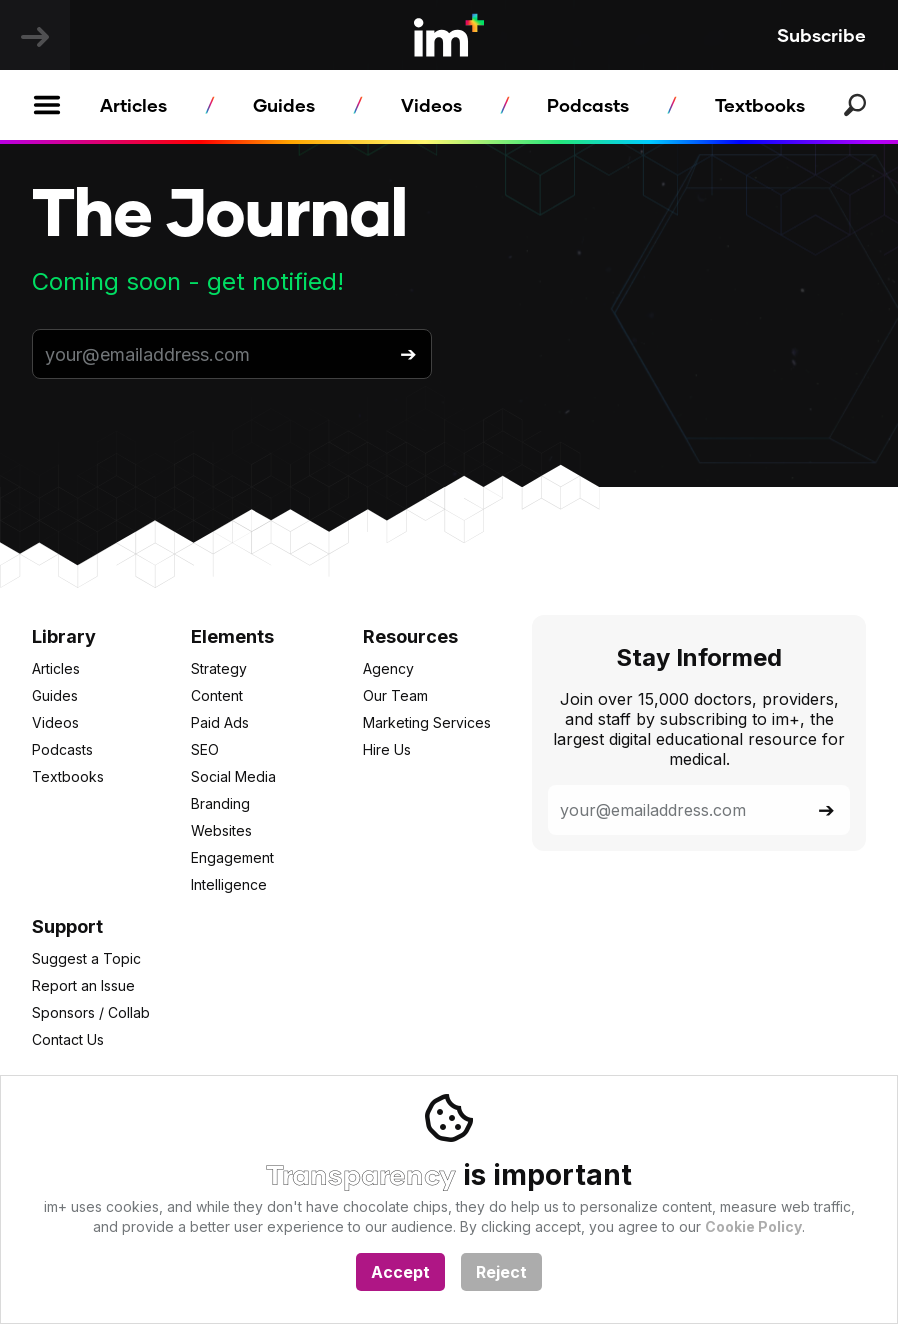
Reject (501, 1272)
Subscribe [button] (821, 35)
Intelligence (229, 884)
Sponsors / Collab (91, 1012)
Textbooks (760, 105)
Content (217, 695)
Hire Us (387, 749)
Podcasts (588, 105)
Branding (220, 803)
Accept (400, 1272)
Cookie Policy (753, 1226)
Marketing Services (427, 722)
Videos (431, 105)
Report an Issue (83, 985)
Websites (221, 830)
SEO (205, 749)
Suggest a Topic (86, 958)
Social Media (233, 776)
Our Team (395, 695)
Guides (284, 105)
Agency (388, 668)
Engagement (232, 857)
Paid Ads (220, 722)
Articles (133, 105)
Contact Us (68, 1039)
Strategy (219, 668)
